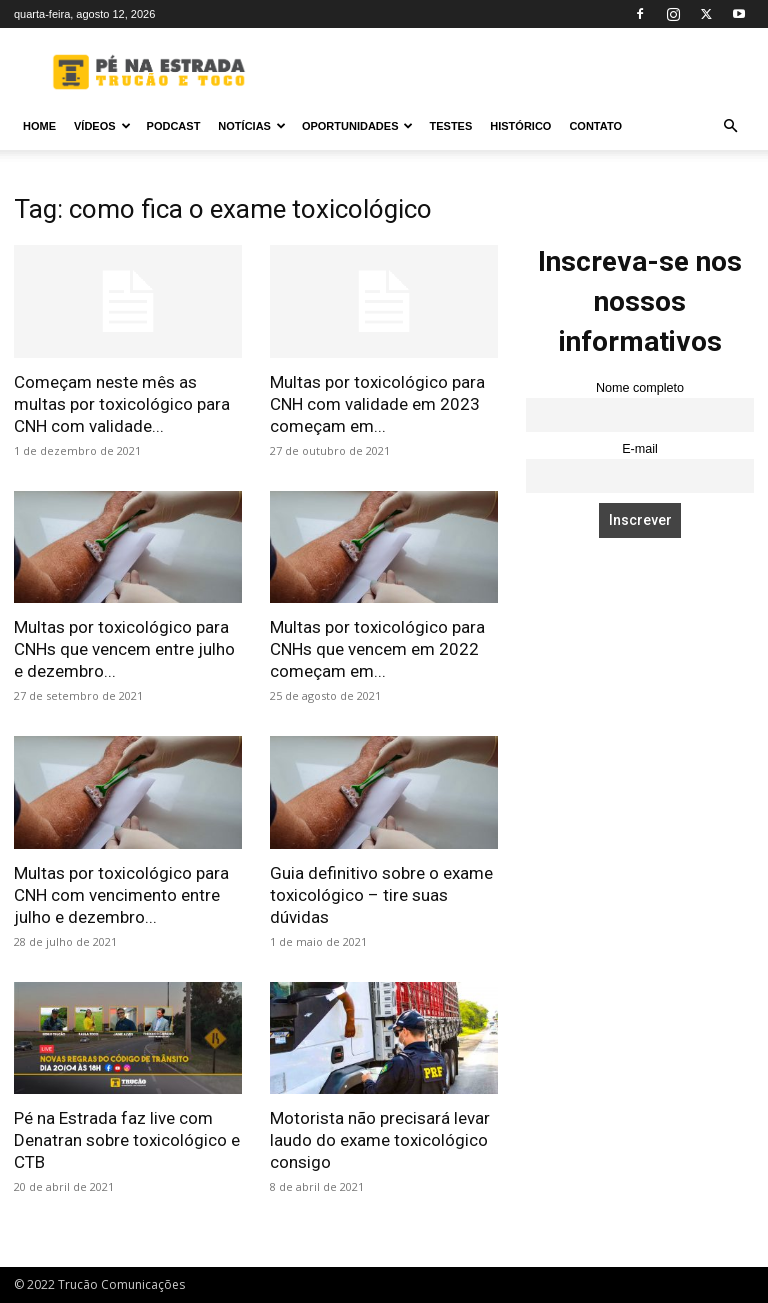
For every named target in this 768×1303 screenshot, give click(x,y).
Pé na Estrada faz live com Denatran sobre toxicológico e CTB (127, 1140)
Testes (450, 126)
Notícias (252, 126)
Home (39, 126)
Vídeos (102, 126)
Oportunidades (358, 126)
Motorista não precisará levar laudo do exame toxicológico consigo (380, 1140)
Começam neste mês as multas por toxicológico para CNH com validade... (122, 404)
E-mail (640, 449)
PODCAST (174, 126)
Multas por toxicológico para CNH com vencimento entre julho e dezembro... (121, 895)
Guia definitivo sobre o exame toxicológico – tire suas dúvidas (381, 895)
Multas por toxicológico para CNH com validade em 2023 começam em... (377, 404)
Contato (595, 126)
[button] (730, 126)
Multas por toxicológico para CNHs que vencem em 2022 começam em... (377, 649)
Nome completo (640, 388)
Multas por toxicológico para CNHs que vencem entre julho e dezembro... (124, 649)
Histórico (520, 126)
